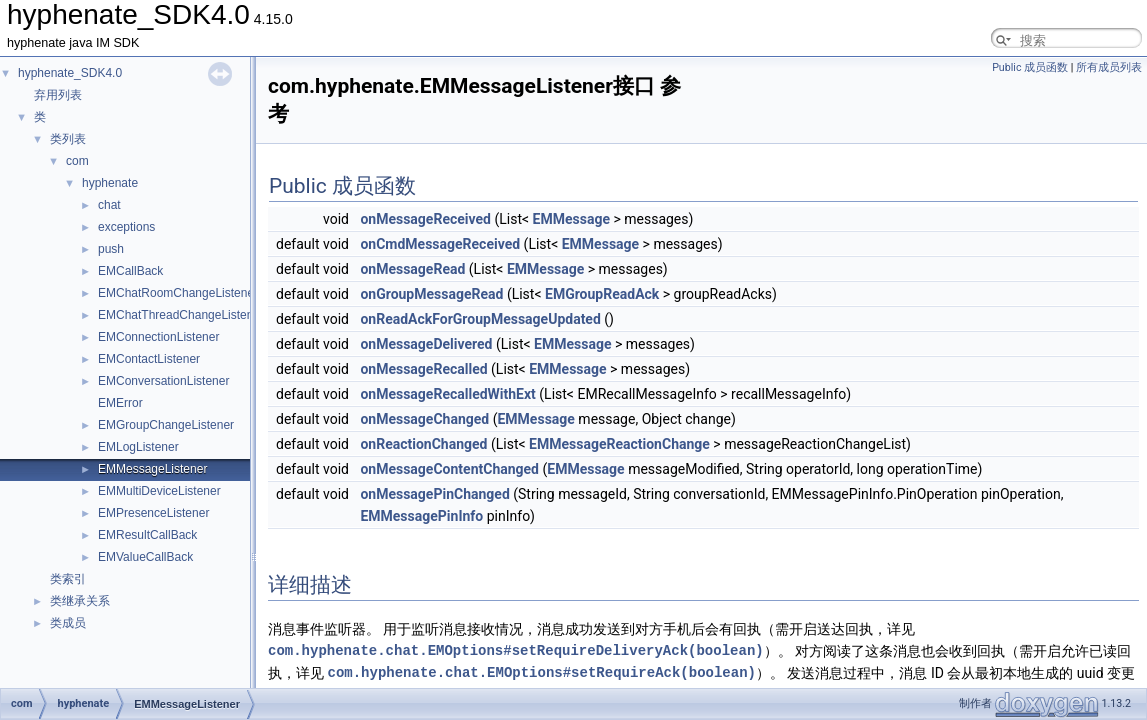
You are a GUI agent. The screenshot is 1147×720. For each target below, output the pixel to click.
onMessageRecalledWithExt (447, 394)
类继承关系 (80, 601)
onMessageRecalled (423, 369)
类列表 (68, 139)
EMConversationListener (163, 381)
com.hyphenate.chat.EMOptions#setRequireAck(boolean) (541, 672)
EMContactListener (149, 359)
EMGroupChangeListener (166, 425)
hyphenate (110, 183)
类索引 (68, 579)
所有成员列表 (1109, 67)
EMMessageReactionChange (619, 444)
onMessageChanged (424, 419)
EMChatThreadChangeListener (181, 315)
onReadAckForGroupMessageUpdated (480, 319)
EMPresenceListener (153, 513)
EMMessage (571, 219)
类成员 (68, 623)
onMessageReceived (425, 219)
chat (109, 205)
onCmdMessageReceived (440, 244)
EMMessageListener (152, 469)
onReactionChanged (423, 444)
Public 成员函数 (1030, 67)
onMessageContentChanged (449, 469)
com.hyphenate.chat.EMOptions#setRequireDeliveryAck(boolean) (516, 650)
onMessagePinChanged (434, 494)
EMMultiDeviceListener (159, 491)
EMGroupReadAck (602, 294)
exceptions (126, 227)
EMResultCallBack (147, 535)
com (77, 161)
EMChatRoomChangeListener (178, 293)
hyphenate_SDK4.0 (70, 73)
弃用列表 (58, 95)
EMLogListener (138, 447)
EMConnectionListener (158, 337)
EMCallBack (130, 271)
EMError (120, 403)
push (111, 249)
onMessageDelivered (426, 344)
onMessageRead (412, 269)
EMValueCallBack (145, 557)
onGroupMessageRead (431, 294)
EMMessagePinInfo (421, 516)
